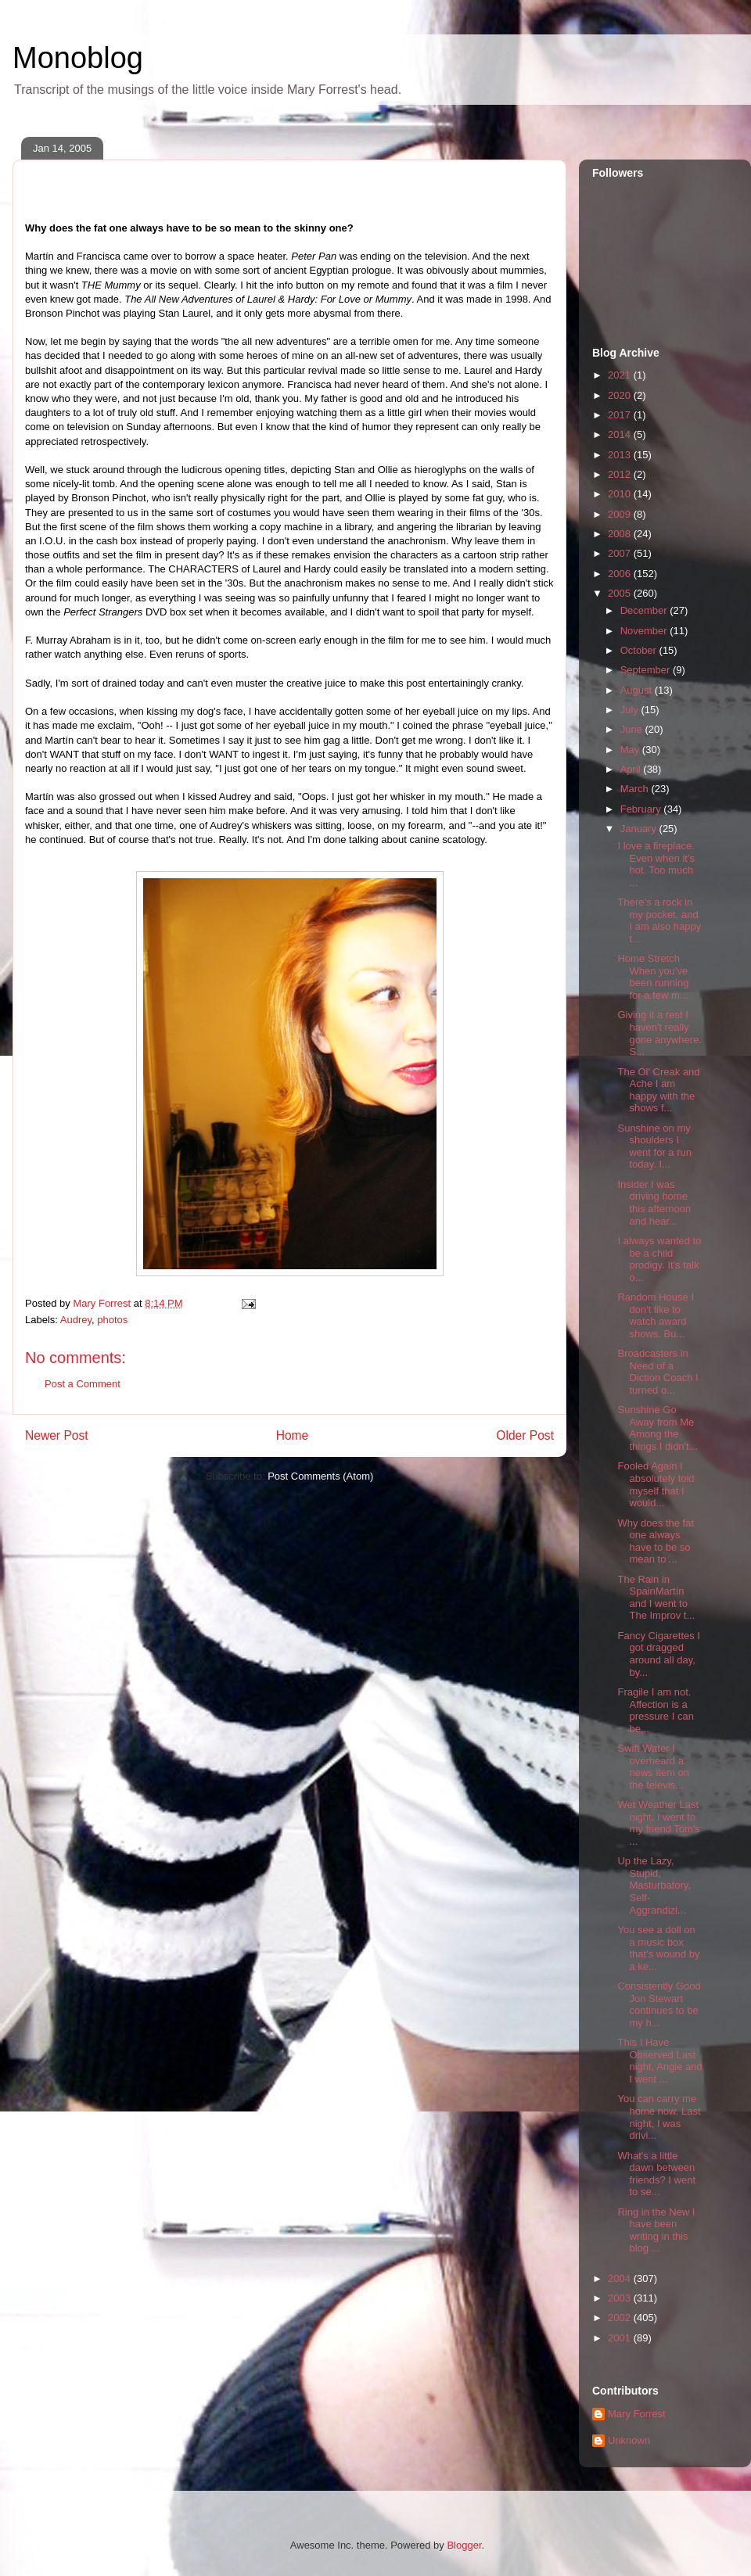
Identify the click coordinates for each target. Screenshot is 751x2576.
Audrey (76, 1320)
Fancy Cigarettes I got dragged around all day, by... (658, 1654)
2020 (621, 395)
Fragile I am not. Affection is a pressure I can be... (655, 1710)
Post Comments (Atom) (320, 1476)
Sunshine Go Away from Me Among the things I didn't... (657, 1428)
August (637, 690)
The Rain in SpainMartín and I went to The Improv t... (656, 1597)
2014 (621, 434)
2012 (621, 474)
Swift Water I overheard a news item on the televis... (653, 1766)
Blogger (464, 2545)
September (646, 670)
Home (292, 1435)
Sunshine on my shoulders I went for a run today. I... (654, 1146)
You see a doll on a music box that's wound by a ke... (658, 1948)
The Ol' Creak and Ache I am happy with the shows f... (658, 1090)
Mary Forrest (637, 2414)
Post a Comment (82, 1384)
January (639, 828)
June (632, 729)
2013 (621, 455)
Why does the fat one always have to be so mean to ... (655, 1541)
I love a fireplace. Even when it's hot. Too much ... (655, 864)
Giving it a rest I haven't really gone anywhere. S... (659, 1033)
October (639, 650)
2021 (621, 375)
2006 (621, 573)
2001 (621, 2338)
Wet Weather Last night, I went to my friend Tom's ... (658, 1823)
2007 (621, 553)
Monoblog (78, 57)
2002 (621, 2317)
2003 (621, 2298)
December (645, 610)
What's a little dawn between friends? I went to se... (656, 2174)
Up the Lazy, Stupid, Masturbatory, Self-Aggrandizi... (654, 1885)
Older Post (525, 1435)
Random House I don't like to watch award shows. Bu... (655, 1315)
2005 (621, 593)
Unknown (629, 2440)
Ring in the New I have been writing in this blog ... (656, 2230)
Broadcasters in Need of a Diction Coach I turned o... (657, 1371)
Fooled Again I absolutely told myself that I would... (655, 1484)
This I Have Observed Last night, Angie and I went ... (659, 2060)
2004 (621, 2278)
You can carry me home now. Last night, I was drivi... (658, 2117)
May (631, 749)
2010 (621, 494)
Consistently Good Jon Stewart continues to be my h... (658, 2004)
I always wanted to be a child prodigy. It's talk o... (659, 1259)
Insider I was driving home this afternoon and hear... (654, 1203)
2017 (621, 415)
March (636, 789)
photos (112, 1320)
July (630, 710)
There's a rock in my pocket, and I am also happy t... (659, 920)
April (632, 769)
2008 (621, 534)
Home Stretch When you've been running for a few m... (652, 977)
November (645, 631)
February (642, 809)
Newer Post (56, 1435)
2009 (621, 514)
